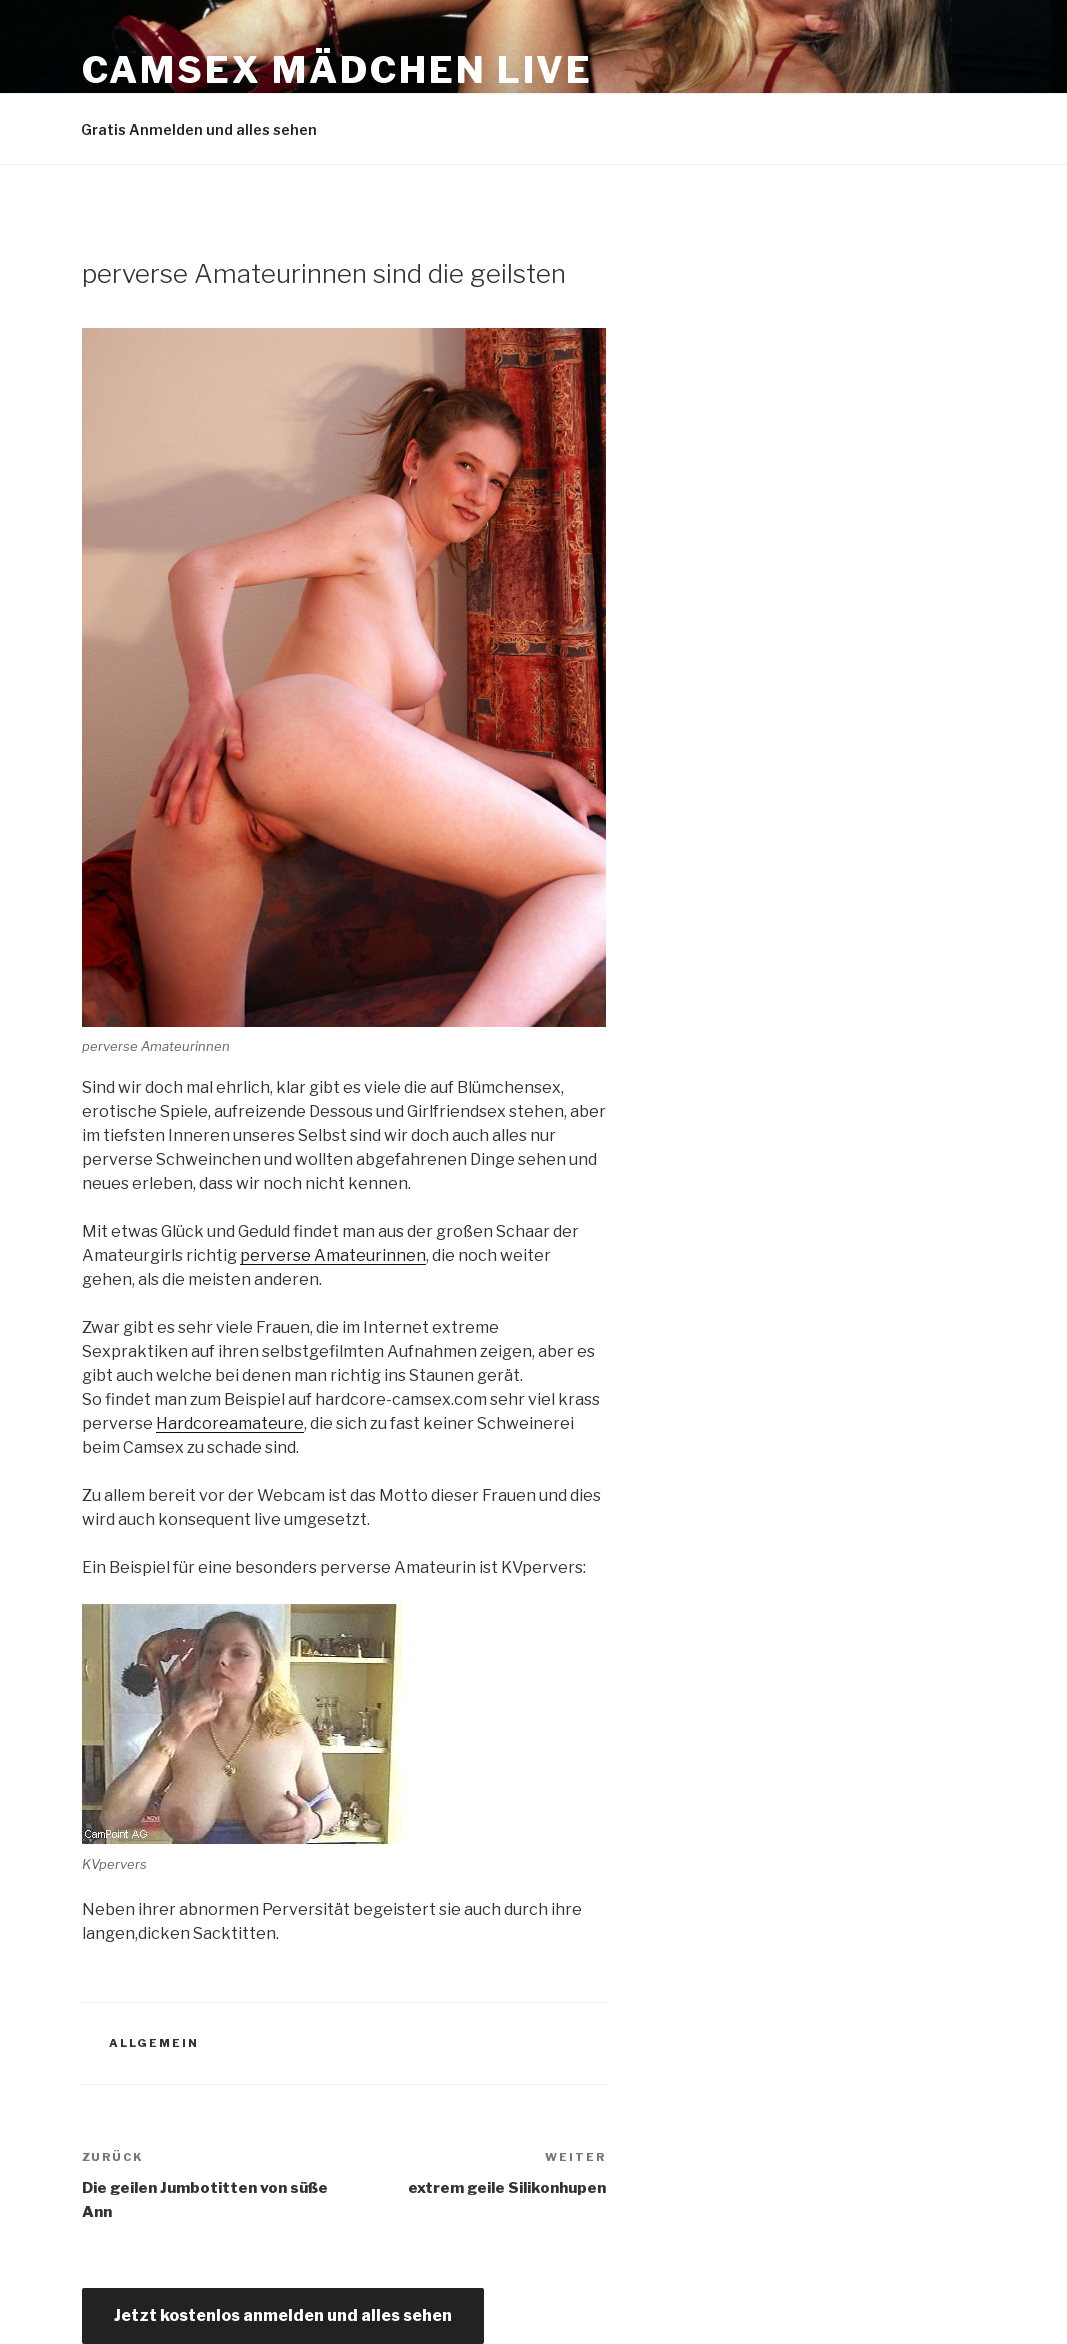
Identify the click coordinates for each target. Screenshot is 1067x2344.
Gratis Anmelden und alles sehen (199, 129)
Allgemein (154, 2043)
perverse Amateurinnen (333, 1255)
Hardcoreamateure (230, 1423)
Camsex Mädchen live (338, 70)
